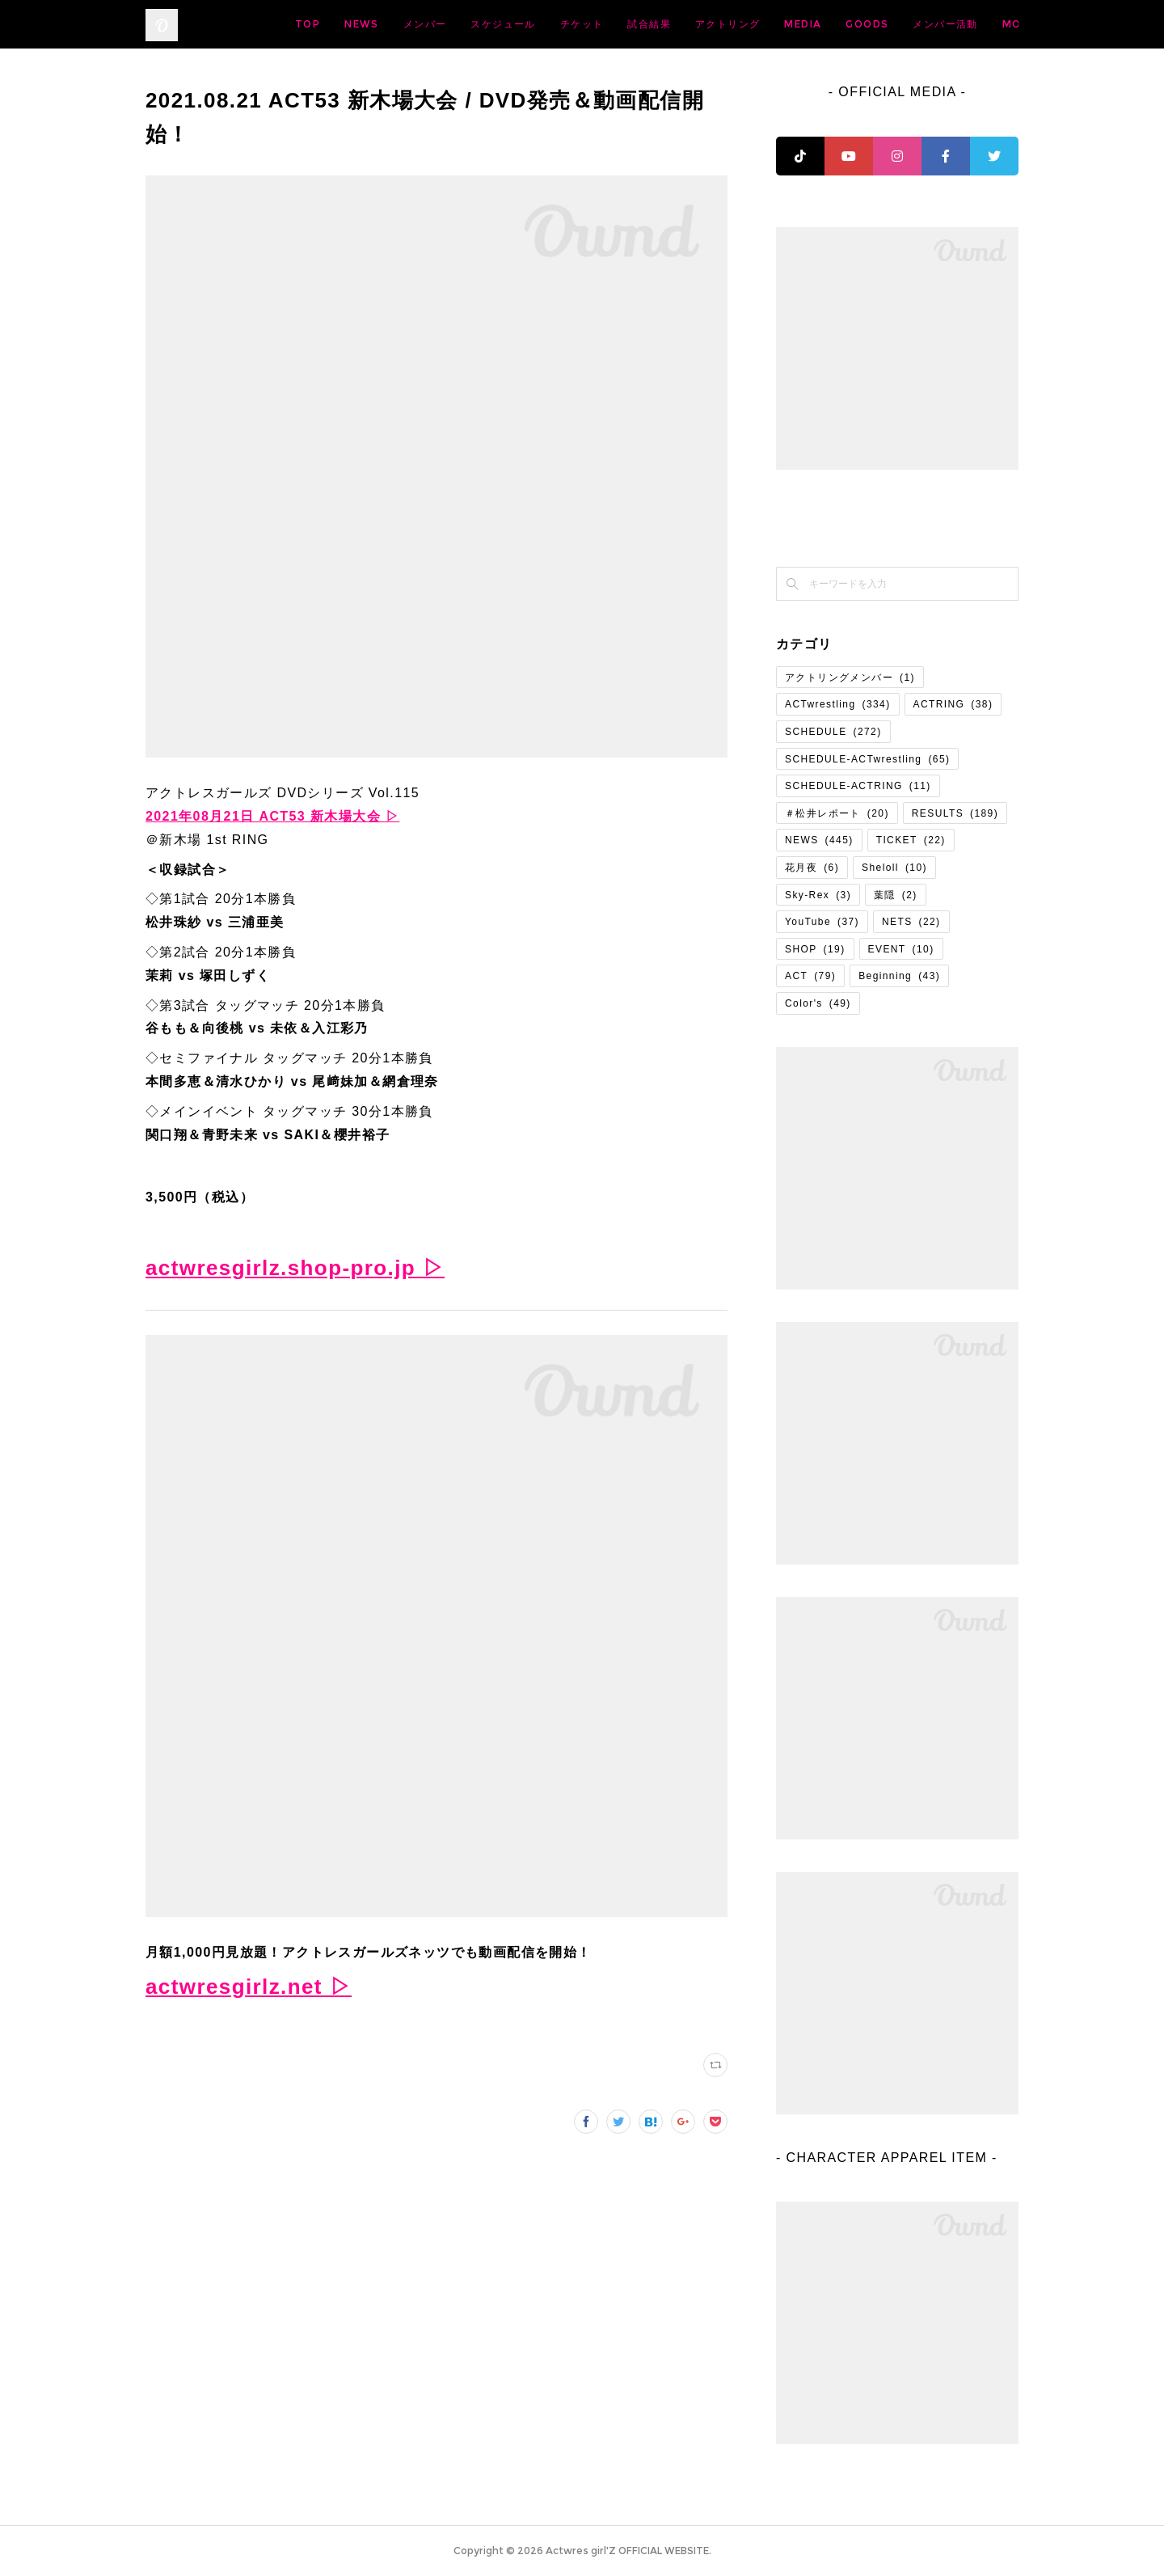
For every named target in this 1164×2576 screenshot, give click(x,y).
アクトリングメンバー (850, 677)
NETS (911, 921)
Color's (818, 1003)
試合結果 (776, 24)
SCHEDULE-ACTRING (858, 786)
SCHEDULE (833, 731)
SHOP (815, 949)
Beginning (899, 976)
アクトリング (854, 24)
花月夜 (812, 867)
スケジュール (629, 24)
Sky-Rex (818, 895)
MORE (989, 24)
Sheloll (894, 867)
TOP (434, 24)
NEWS (488, 24)
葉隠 (895, 895)
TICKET (911, 840)
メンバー (552, 24)
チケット (709, 24)
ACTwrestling (838, 704)
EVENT (901, 949)
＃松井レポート (837, 813)
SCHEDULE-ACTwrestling (867, 759)
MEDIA (929, 24)
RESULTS (955, 813)
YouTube (822, 921)
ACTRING (953, 704)
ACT (810, 976)
